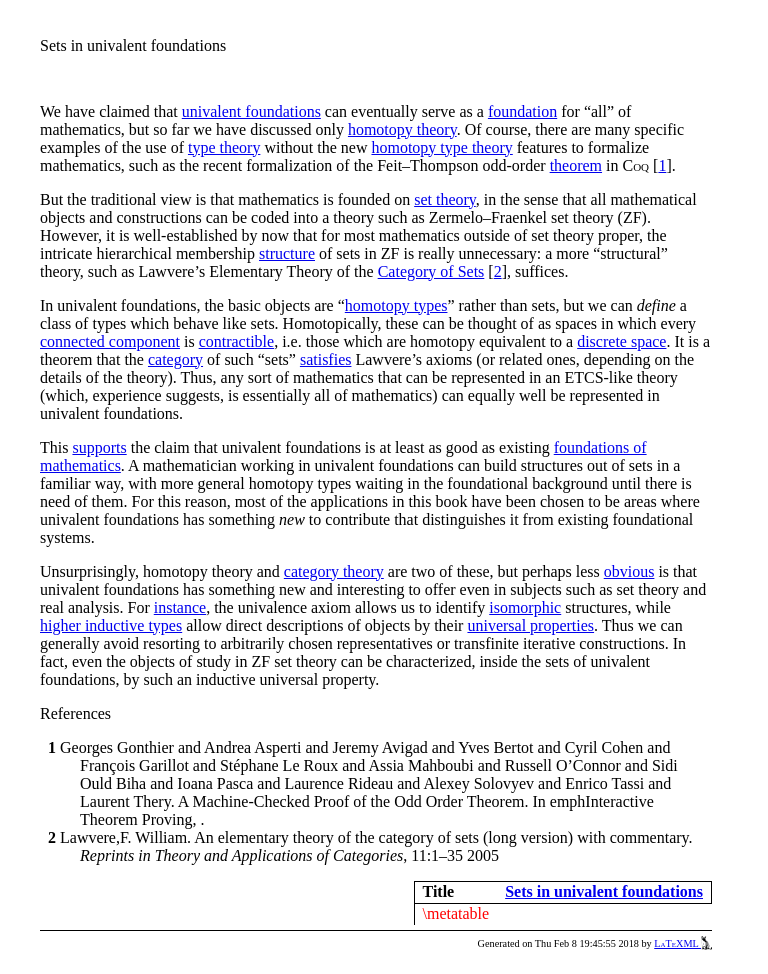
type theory (224, 147)
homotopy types (396, 305)
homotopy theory (402, 129)
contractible (237, 341)
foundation (522, 111)
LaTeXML (683, 943)
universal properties (530, 625)
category (175, 359)
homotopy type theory (441, 147)
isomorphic (525, 607)
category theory (334, 571)
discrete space (621, 341)
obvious (629, 571)
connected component (110, 341)
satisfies (326, 359)
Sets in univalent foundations (604, 891)
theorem (576, 165)
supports (99, 447)
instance (180, 607)
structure (287, 253)
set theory (445, 199)
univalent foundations (251, 111)
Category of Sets (431, 271)
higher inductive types (111, 625)
